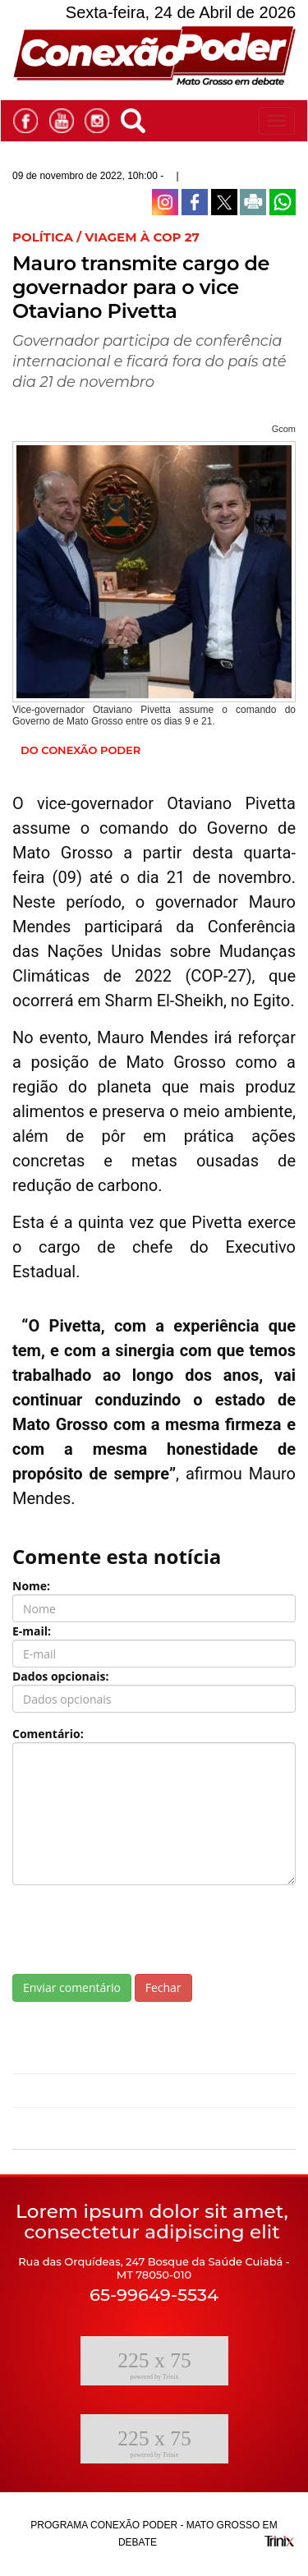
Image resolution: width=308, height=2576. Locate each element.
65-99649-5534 (154, 2294)
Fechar (163, 1987)
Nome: (31, 1586)
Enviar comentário (72, 1987)
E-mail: (31, 1631)
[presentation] (137, 1930)
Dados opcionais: (60, 1676)
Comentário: (48, 1733)
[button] (137, 118)
